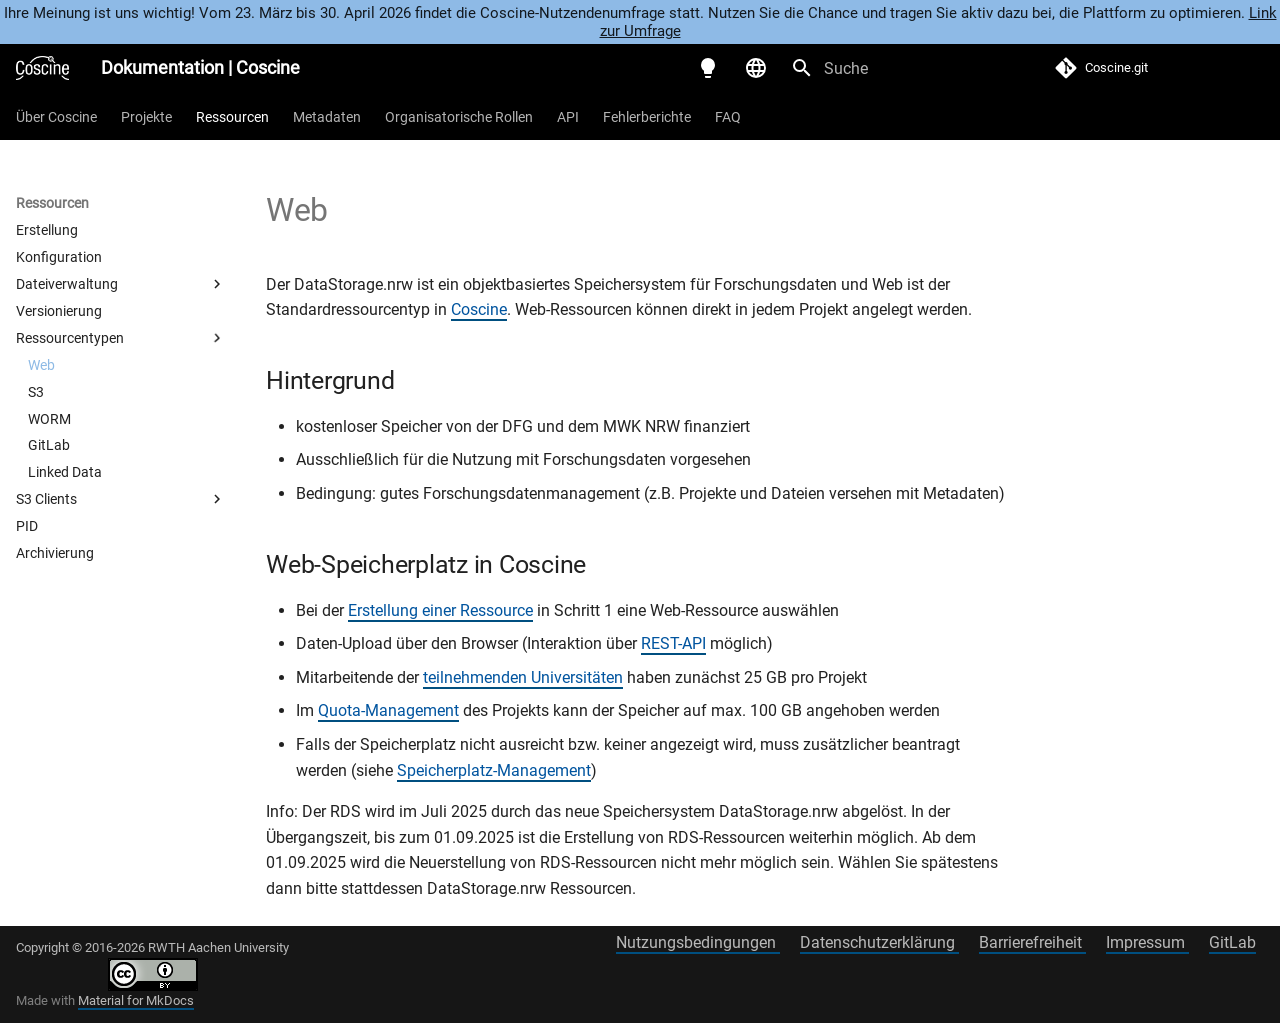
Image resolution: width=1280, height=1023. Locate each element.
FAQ (728, 117)
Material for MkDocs (136, 1000)
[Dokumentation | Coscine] (42, 68)
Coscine (479, 309)
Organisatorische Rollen (459, 117)
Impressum (1147, 942)
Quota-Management (388, 710)
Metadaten (327, 117)
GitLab (1232, 942)
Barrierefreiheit (1032, 942)
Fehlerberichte (647, 117)
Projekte (146, 117)
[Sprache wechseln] (756, 68)
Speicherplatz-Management (494, 770)
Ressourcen (232, 117)
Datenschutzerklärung (879, 942)
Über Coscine (56, 117)
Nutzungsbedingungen (698, 942)
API (568, 117)
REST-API (673, 643)
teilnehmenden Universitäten (523, 677)
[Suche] (897, 68)
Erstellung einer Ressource (440, 610)
